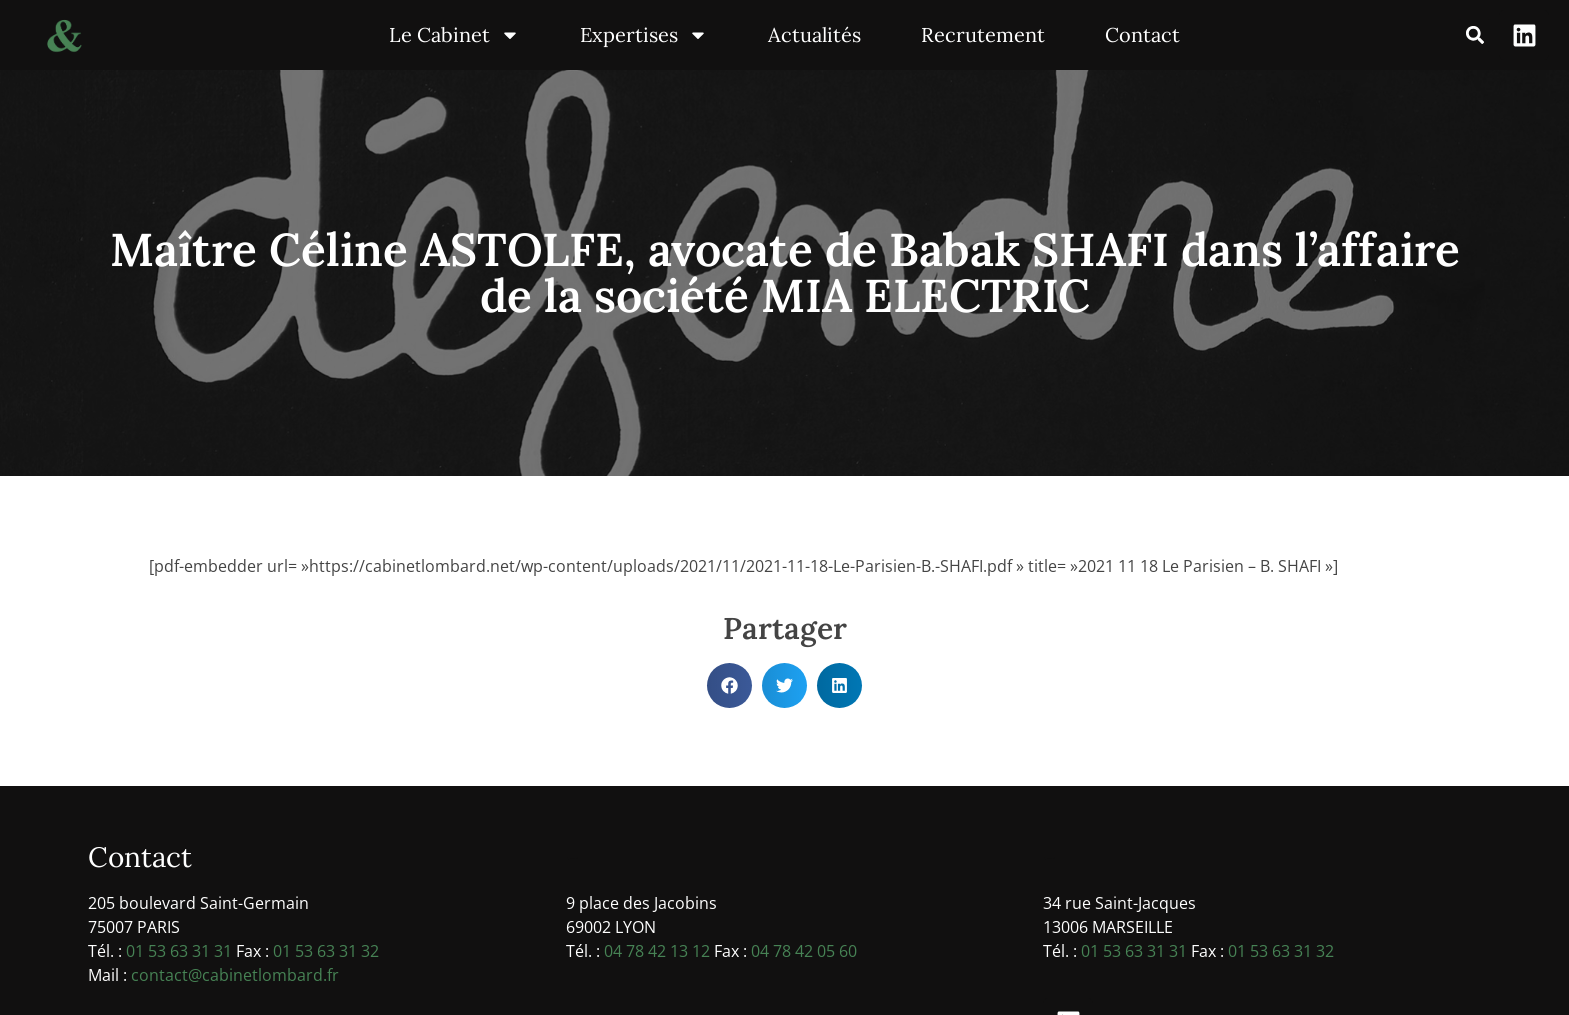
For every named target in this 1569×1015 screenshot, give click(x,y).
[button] (1474, 35)
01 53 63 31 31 (179, 951)
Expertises (644, 35)
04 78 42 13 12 (657, 951)
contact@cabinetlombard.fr (235, 975)
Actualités (814, 34)
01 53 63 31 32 (326, 951)
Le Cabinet (454, 35)
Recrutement (983, 34)
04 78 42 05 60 (804, 951)
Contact (1142, 34)
